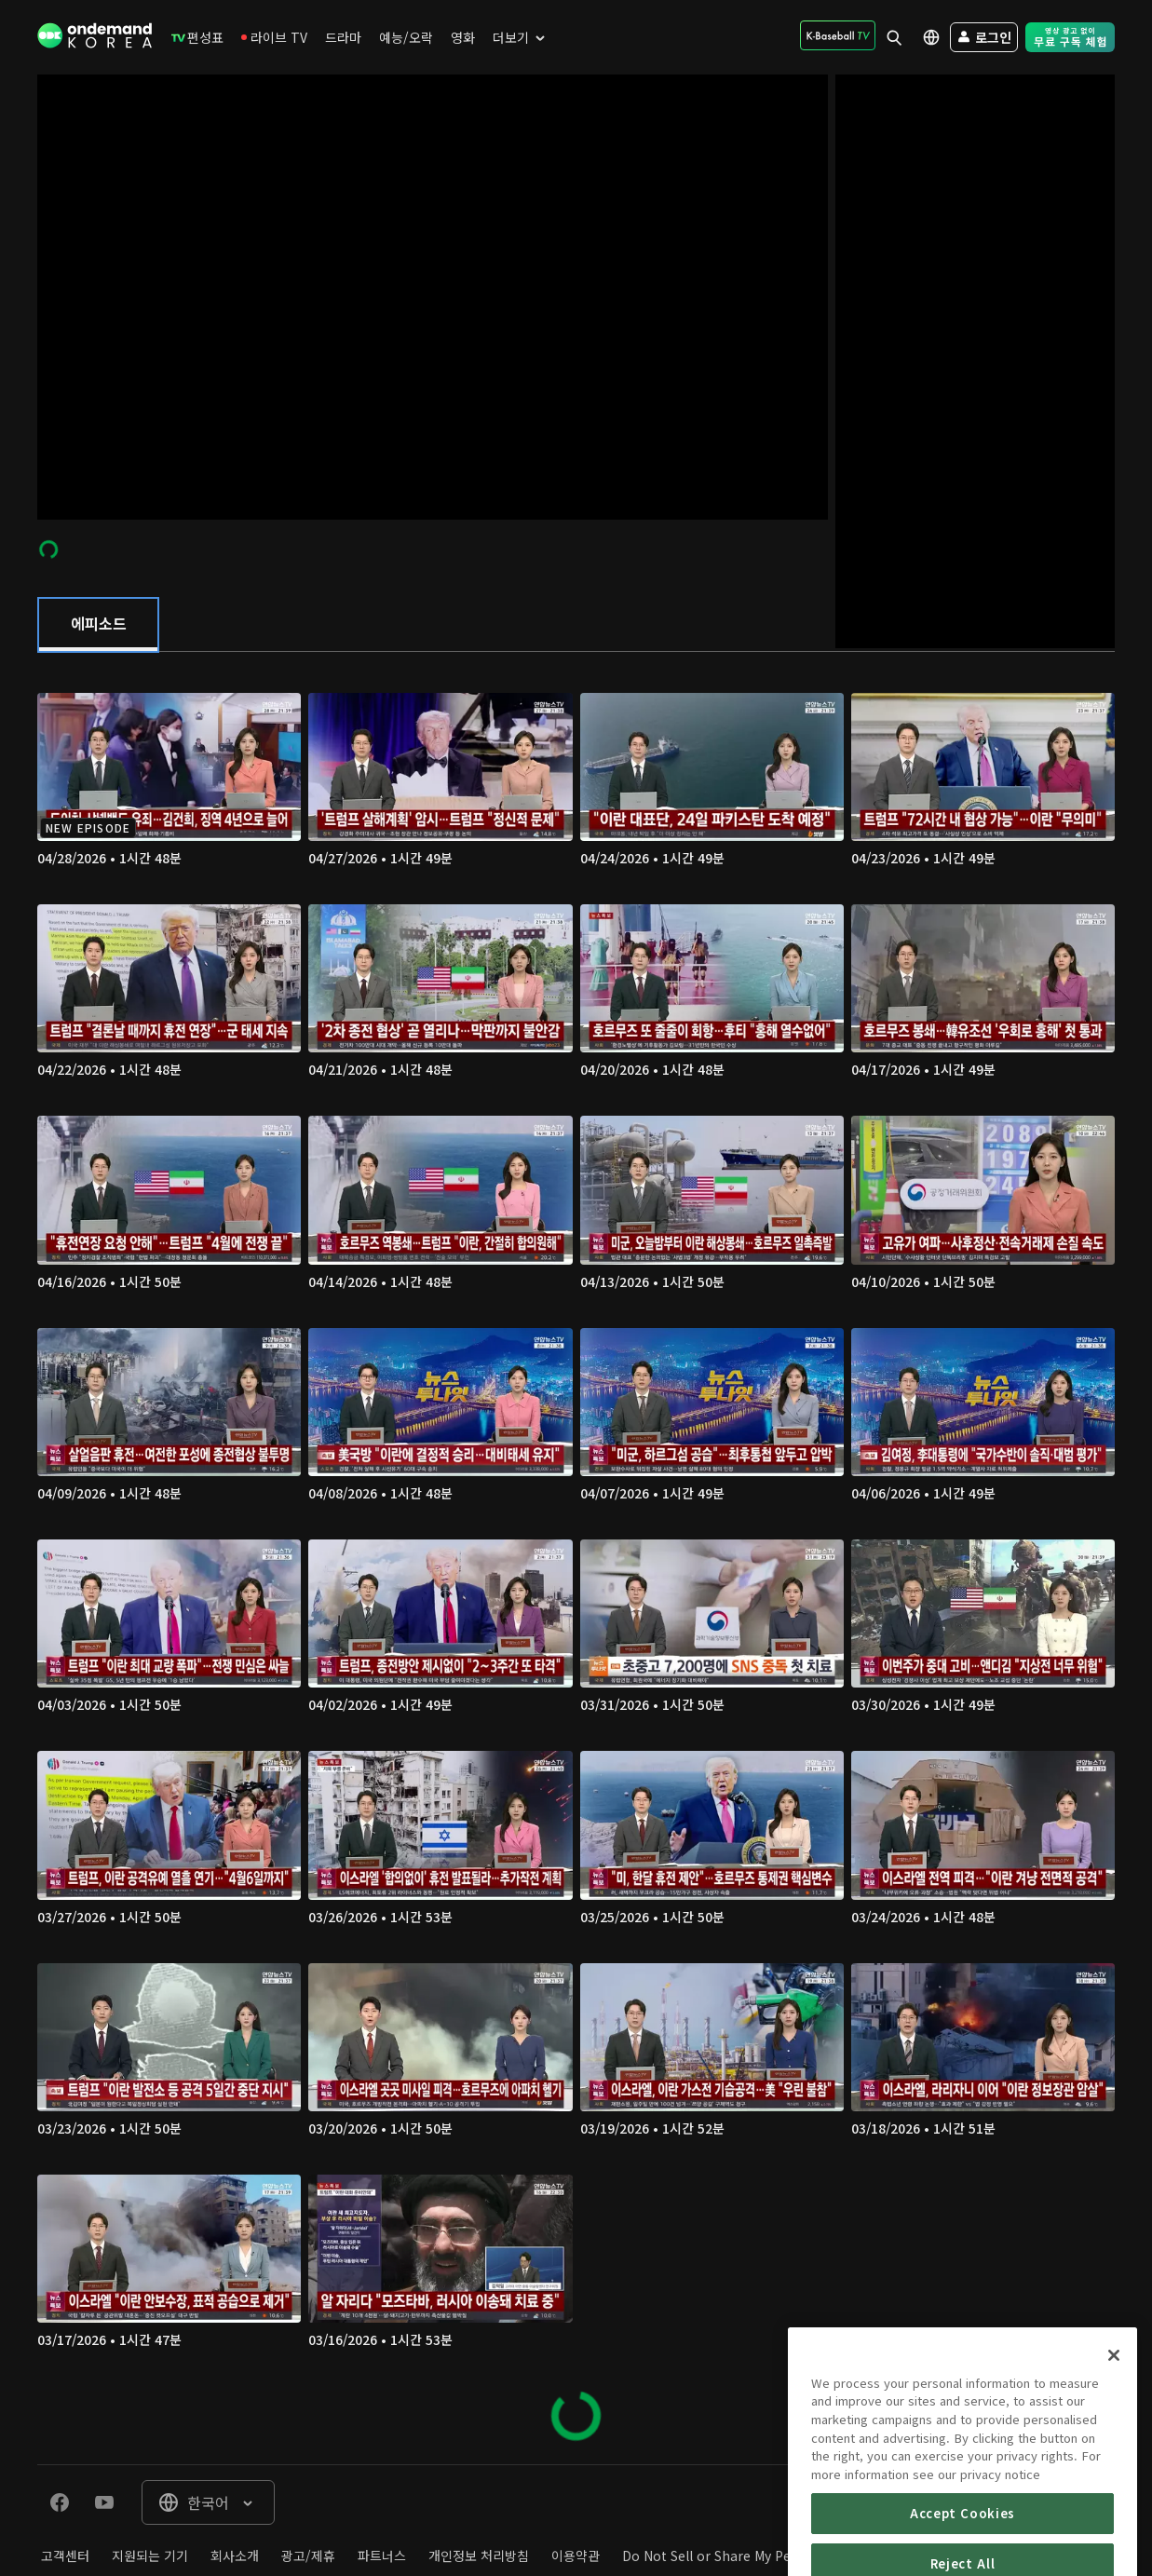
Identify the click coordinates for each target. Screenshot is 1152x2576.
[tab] (98, 625)
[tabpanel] (576, 1558)
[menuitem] (197, 37)
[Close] (1113, 2447)
